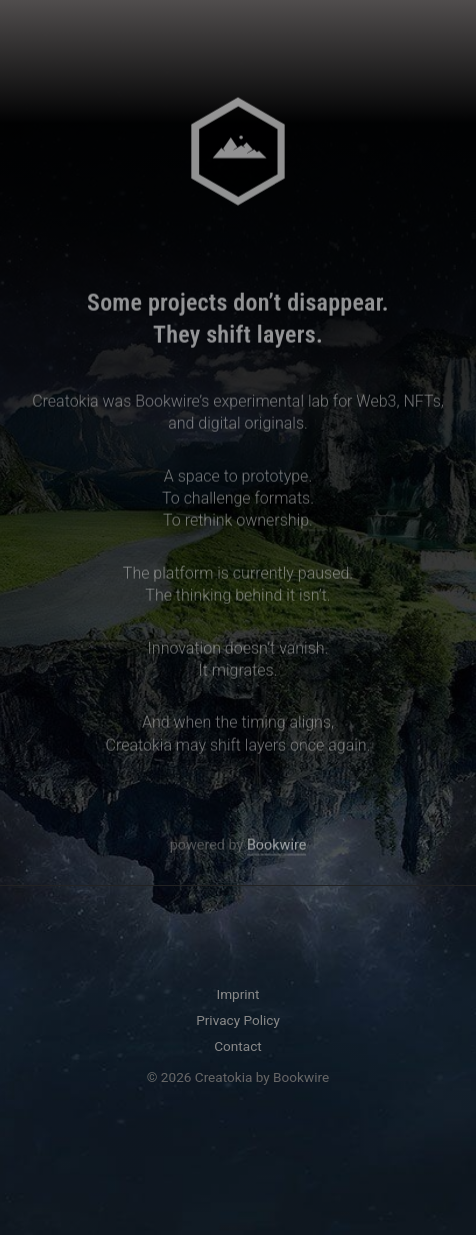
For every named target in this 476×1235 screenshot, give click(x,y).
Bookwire (276, 848)
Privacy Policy (238, 1020)
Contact (238, 1046)
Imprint (237, 994)
